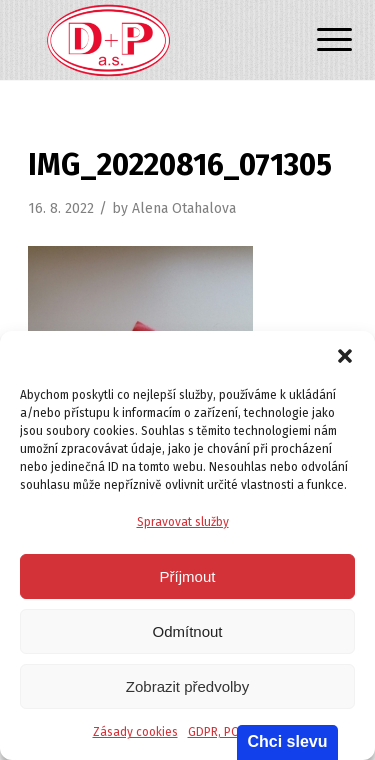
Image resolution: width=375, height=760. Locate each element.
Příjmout (188, 576)
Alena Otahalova (184, 208)
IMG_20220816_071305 (180, 165)
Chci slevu (287, 741)
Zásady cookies (135, 732)
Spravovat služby (183, 522)
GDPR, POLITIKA (230, 732)
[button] (345, 356)
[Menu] (319, 42)
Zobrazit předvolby (187, 686)
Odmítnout (187, 631)
